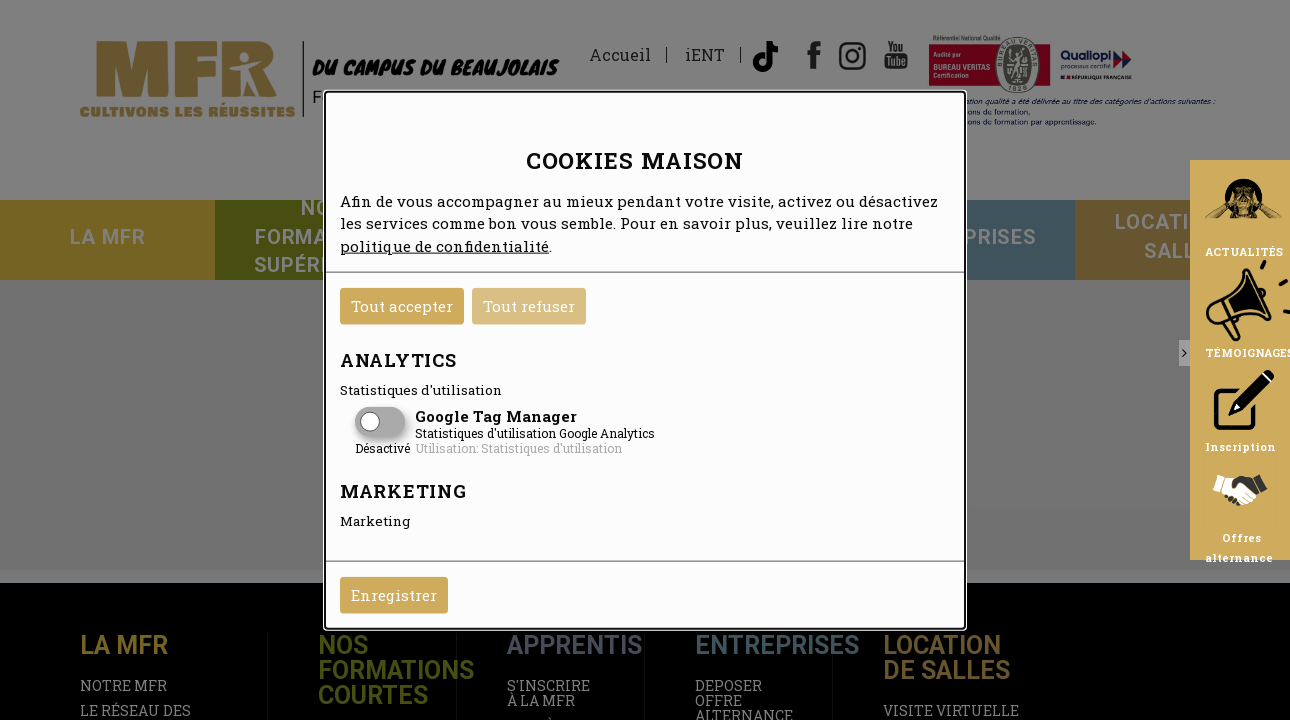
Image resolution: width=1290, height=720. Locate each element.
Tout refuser (529, 306)
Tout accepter (402, 306)
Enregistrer (394, 595)
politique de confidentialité (444, 245)
